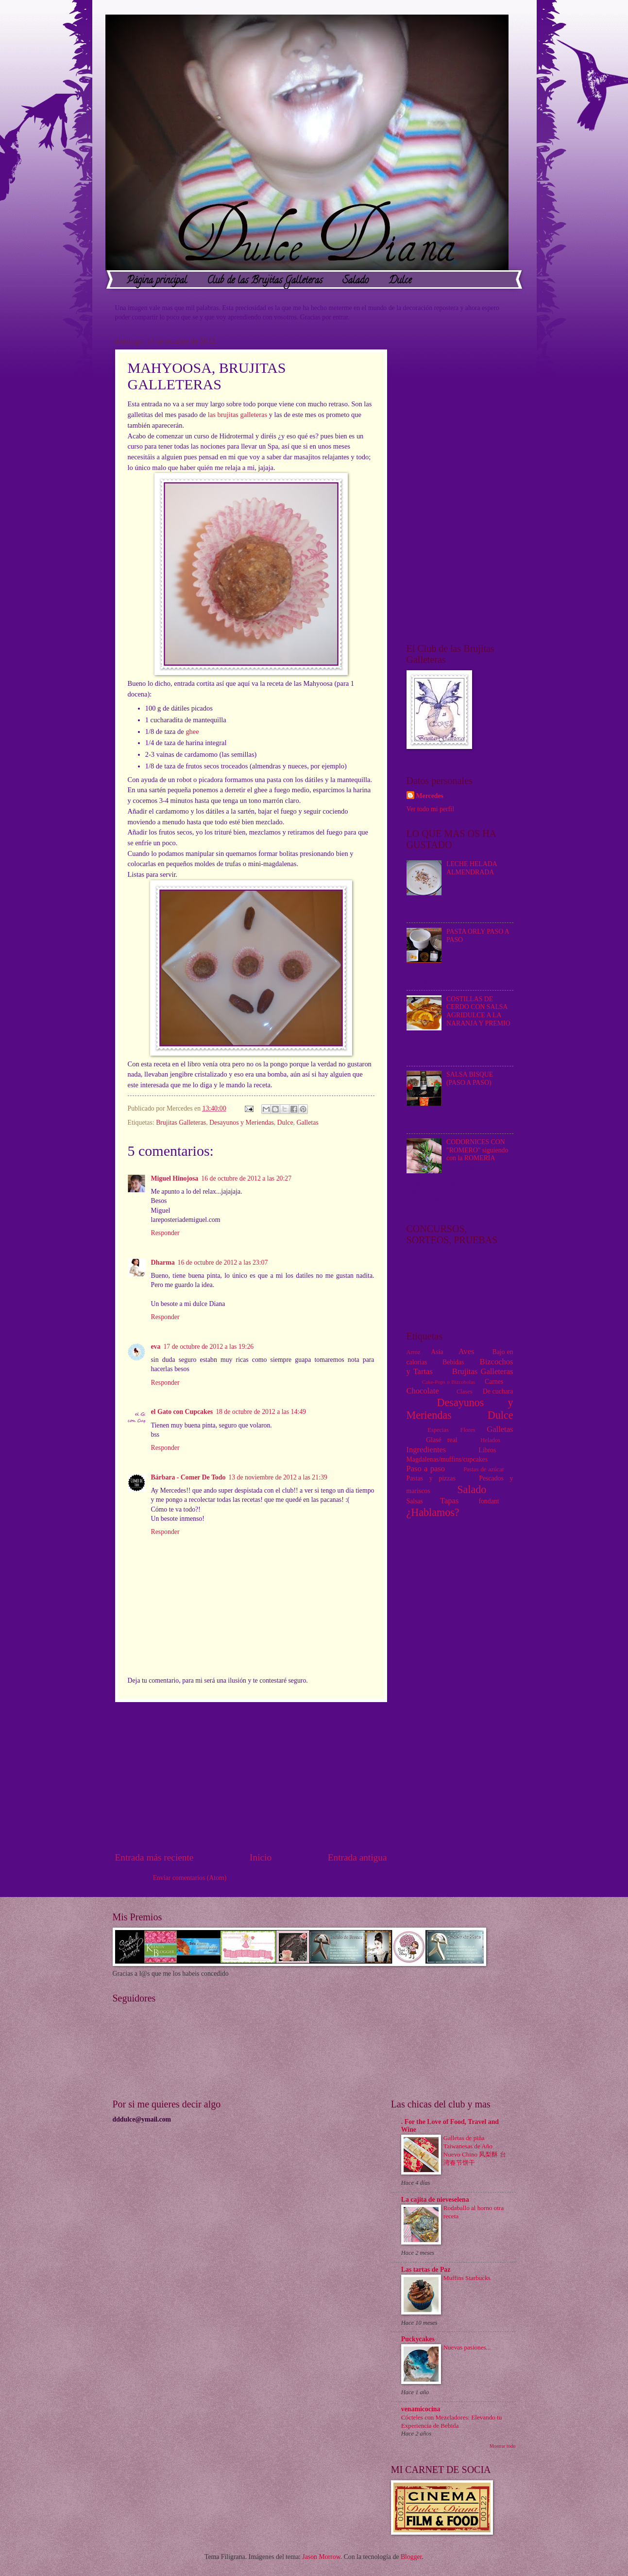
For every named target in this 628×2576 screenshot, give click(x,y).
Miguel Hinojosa (175, 1178)
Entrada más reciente (154, 1857)
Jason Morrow (321, 2556)
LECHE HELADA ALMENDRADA (471, 868)
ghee (192, 731)
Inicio (261, 1857)
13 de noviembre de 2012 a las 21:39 (277, 1477)
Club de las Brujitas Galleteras (264, 281)
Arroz (414, 1352)
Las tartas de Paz (426, 2269)
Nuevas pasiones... (467, 2347)
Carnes (494, 1381)
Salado (355, 281)
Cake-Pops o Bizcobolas (448, 1382)
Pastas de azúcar (483, 1469)
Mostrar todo (503, 2446)
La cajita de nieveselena (435, 2199)
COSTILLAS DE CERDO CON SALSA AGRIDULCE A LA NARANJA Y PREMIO (478, 1011)
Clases (464, 1391)
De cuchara (498, 1391)
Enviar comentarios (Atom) (190, 1877)
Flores (467, 1430)
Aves (466, 1351)
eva (156, 1346)
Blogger (411, 2556)
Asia (437, 1352)
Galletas (307, 1122)
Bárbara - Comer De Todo (188, 1477)
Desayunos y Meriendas (241, 1122)
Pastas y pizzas (431, 1478)
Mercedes (429, 796)
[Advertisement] (251, 1776)
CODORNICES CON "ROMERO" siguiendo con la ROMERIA (477, 1150)
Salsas (415, 1501)
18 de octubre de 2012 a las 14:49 (261, 1411)
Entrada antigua (357, 1857)
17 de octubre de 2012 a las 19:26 (208, 1346)
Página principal (157, 281)
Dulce (400, 281)
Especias (437, 1430)
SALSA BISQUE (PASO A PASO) (469, 1078)
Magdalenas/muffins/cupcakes (447, 1459)
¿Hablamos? (433, 1512)
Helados (490, 1440)
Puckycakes (418, 2339)
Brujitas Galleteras (181, 1122)
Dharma (163, 1262)
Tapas (449, 1500)
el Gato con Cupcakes (182, 1411)
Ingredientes (426, 1449)
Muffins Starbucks (467, 2277)
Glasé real (441, 1440)
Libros (487, 1450)
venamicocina (420, 2409)
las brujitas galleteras (237, 414)
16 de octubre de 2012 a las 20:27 (246, 1178)
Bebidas (453, 1362)
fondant (488, 1501)
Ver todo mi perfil (430, 809)
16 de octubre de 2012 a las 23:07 (223, 1262)
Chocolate (423, 1390)
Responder (165, 1232)
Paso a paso (426, 1468)
